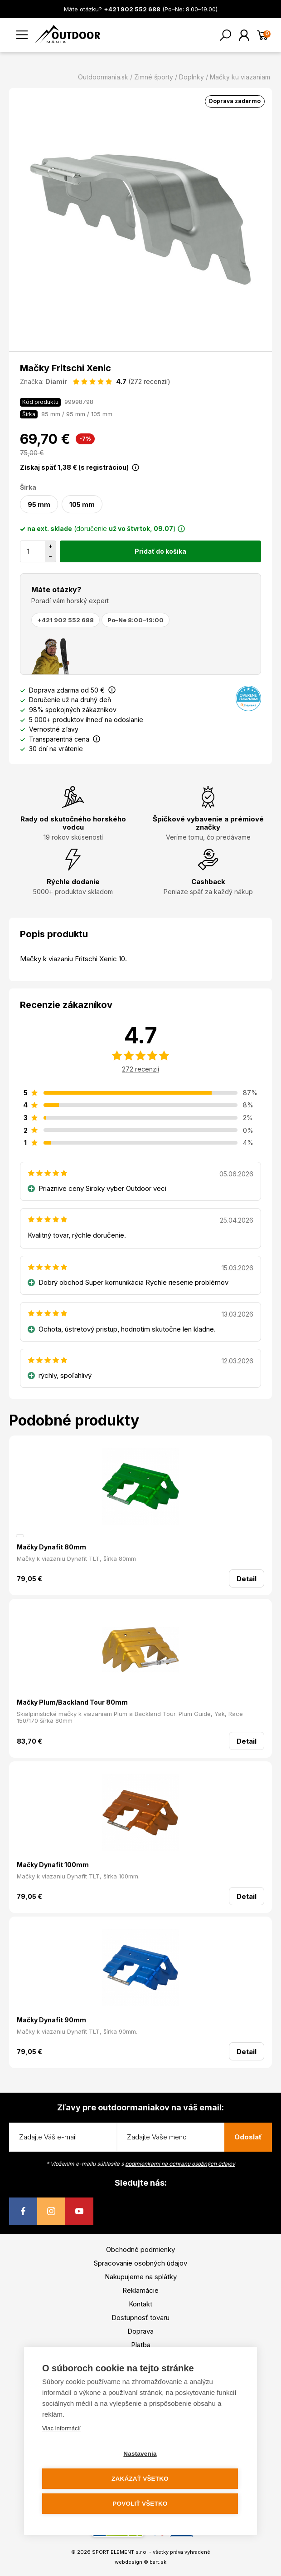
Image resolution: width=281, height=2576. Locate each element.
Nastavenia (139, 2453)
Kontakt (140, 2304)
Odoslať (248, 2137)
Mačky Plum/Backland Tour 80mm (72, 1702)
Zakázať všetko (140, 2478)
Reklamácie (140, 2290)
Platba (140, 2344)
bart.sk (158, 2562)
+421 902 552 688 (65, 620)
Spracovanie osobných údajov (140, 2263)
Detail (247, 1578)
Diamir (56, 381)
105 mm (82, 504)
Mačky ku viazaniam (240, 77)
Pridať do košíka (160, 551)
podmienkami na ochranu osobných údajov (180, 2163)
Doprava (140, 2331)
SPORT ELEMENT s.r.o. (120, 2552)
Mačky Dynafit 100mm (53, 1864)
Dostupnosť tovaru (140, 2317)
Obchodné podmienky (140, 2249)
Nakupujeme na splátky (141, 2276)
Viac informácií (61, 2428)
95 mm (39, 504)
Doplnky (191, 77)
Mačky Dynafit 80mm (51, 1547)
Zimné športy (153, 77)
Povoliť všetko (139, 2503)
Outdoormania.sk (103, 77)
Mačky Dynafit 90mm (51, 2020)
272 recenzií (140, 1069)
